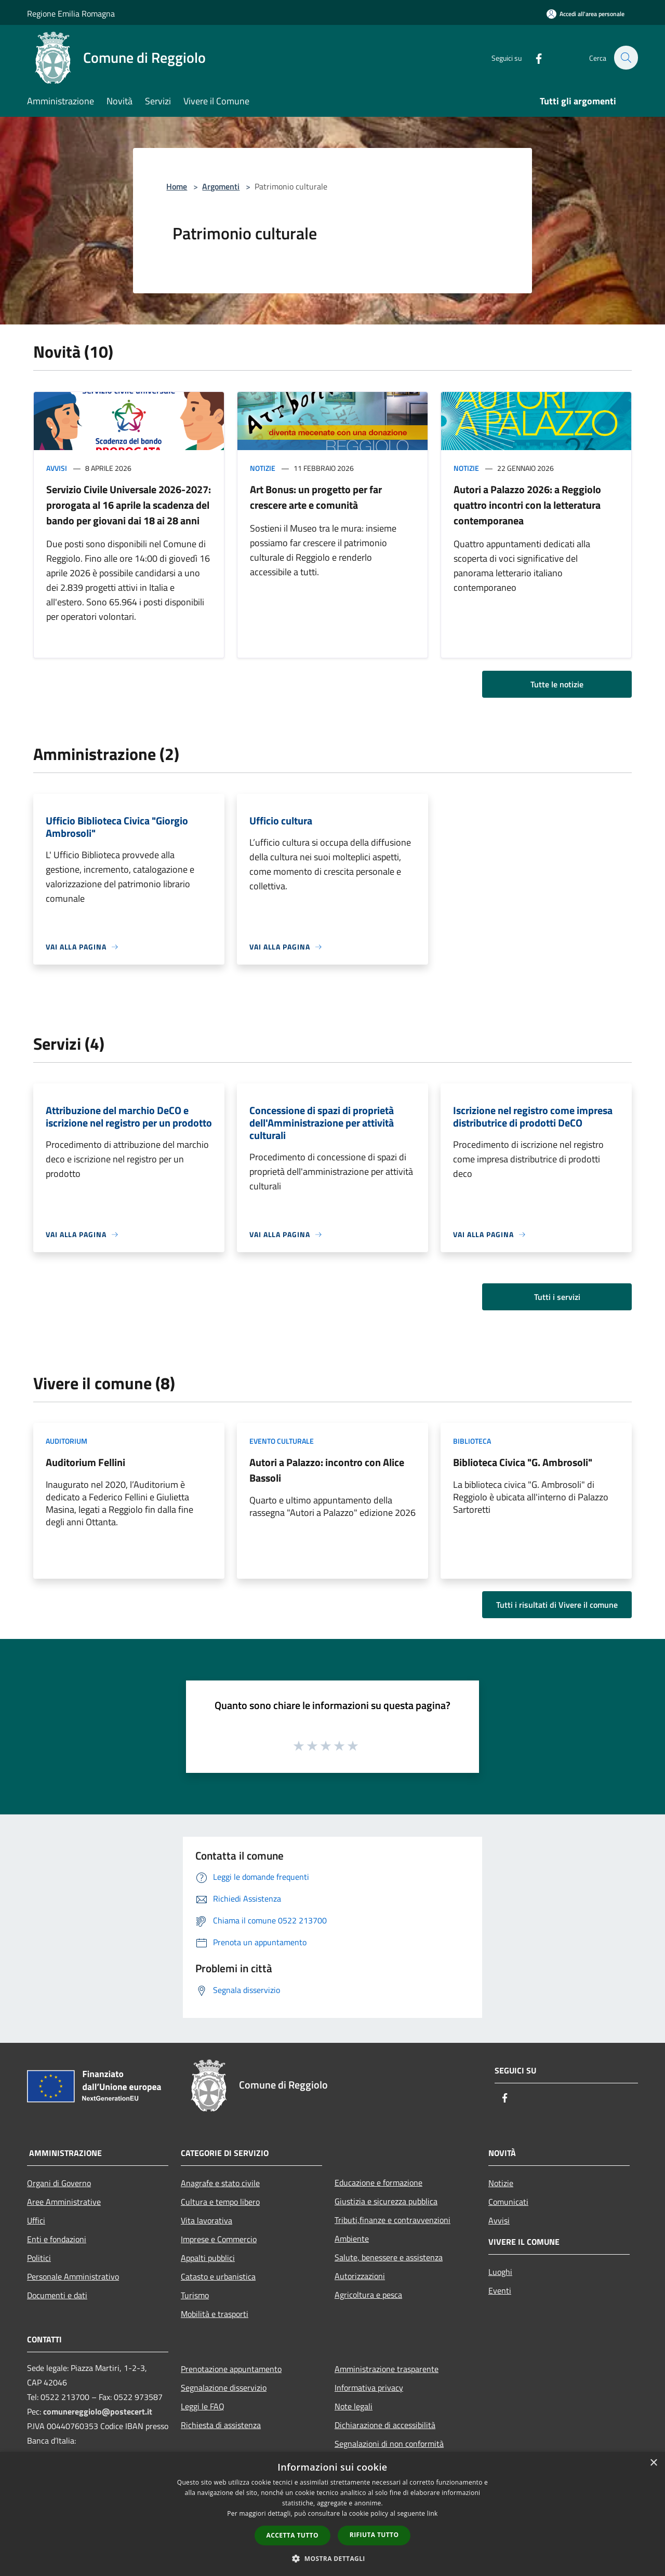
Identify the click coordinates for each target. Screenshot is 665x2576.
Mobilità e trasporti (214, 2314)
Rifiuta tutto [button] (374, 2534)
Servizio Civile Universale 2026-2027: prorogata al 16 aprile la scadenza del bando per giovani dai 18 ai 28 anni (128, 504)
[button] (332, 2558)
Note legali (354, 2406)
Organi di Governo (59, 2183)
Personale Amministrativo (73, 2276)
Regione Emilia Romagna (71, 13)
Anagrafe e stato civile (220, 2183)
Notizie (262, 468)
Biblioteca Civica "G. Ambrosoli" (522, 1462)
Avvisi (56, 468)
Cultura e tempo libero (220, 2201)
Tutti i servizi (557, 1297)
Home (176, 186)
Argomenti (221, 186)
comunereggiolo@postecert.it (97, 2411)
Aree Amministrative (64, 2201)
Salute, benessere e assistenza (389, 2257)
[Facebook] (533, 57)
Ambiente (352, 2238)
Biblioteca (472, 1440)
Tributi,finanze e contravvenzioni (392, 2220)
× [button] (653, 2463)
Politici (39, 2258)
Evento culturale (281, 1440)
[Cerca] (625, 57)
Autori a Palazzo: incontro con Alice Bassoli (326, 1470)
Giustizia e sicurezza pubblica (386, 2201)
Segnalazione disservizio (224, 2387)
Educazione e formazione (378, 2182)
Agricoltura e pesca (368, 2294)
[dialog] (332, 2514)
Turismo (195, 2295)
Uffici (36, 2220)
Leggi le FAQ (202, 2406)
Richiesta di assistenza (221, 2425)
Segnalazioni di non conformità (389, 2443)
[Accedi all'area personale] (585, 14)
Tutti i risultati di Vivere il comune (557, 1604)
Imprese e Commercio (219, 2239)
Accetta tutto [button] (292, 2535)
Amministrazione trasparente (386, 2369)
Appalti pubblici (208, 2258)
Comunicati (508, 2201)
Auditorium (66, 1440)
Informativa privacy (369, 2387)
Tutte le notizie (556, 684)
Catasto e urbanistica (218, 2276)
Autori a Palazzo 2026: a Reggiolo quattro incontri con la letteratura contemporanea (527, 504)
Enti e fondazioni (56, 2239)
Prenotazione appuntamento (231, 2369)
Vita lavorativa (206, 2220)
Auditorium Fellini (85, 1462)
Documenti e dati (57, 2295)
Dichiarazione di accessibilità (385, 2425)
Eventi (499, 2290)
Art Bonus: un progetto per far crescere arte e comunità (316, 497)
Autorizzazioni (360, 2276)
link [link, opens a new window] (432, 2513)
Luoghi (500, 2272)
